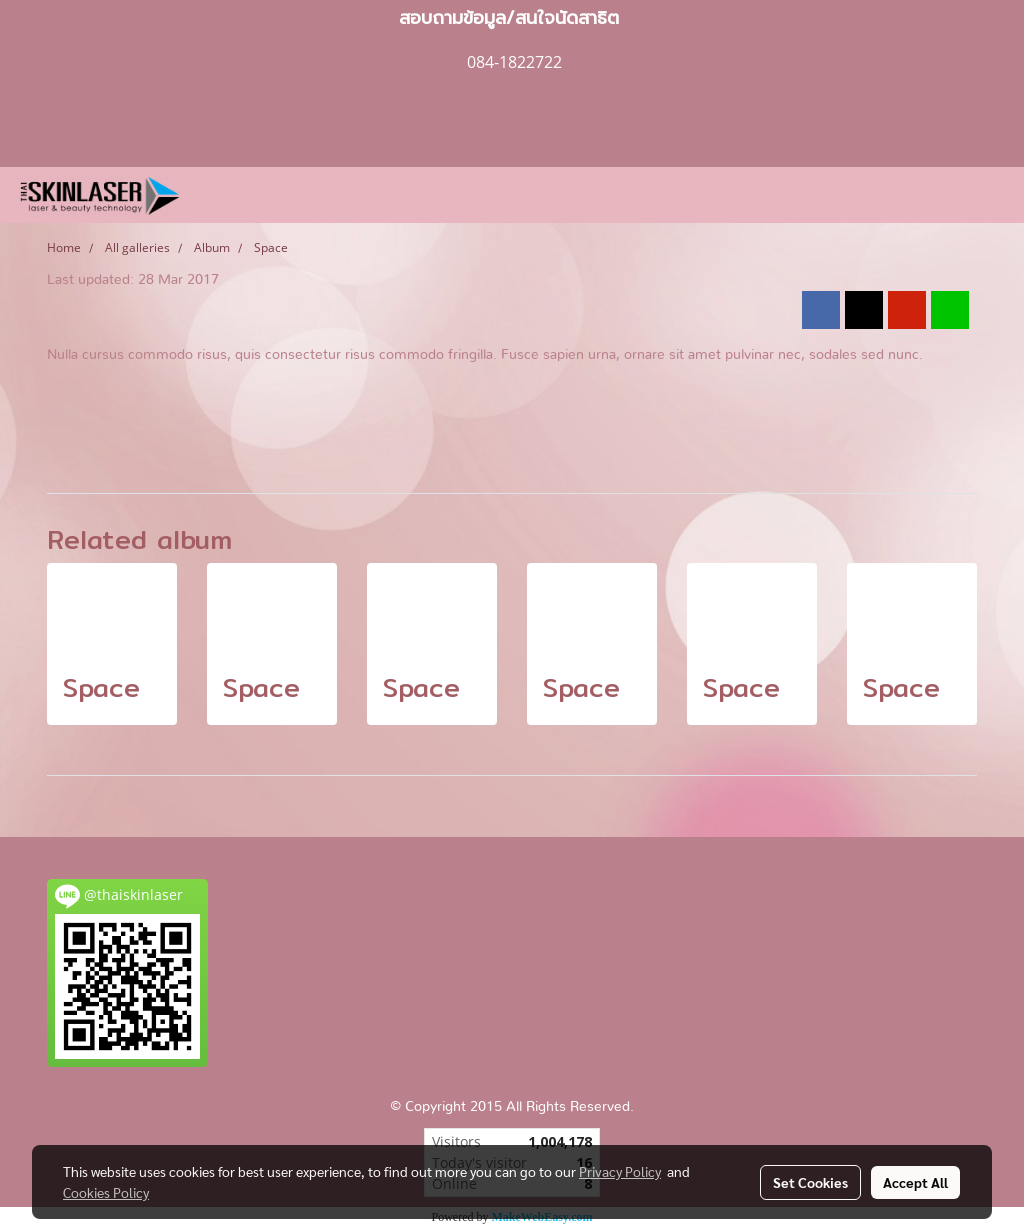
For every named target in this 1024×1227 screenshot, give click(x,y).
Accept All (915, 1182)
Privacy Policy (620, 1171)
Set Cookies (810, 1182)
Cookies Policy (106, 1192)
